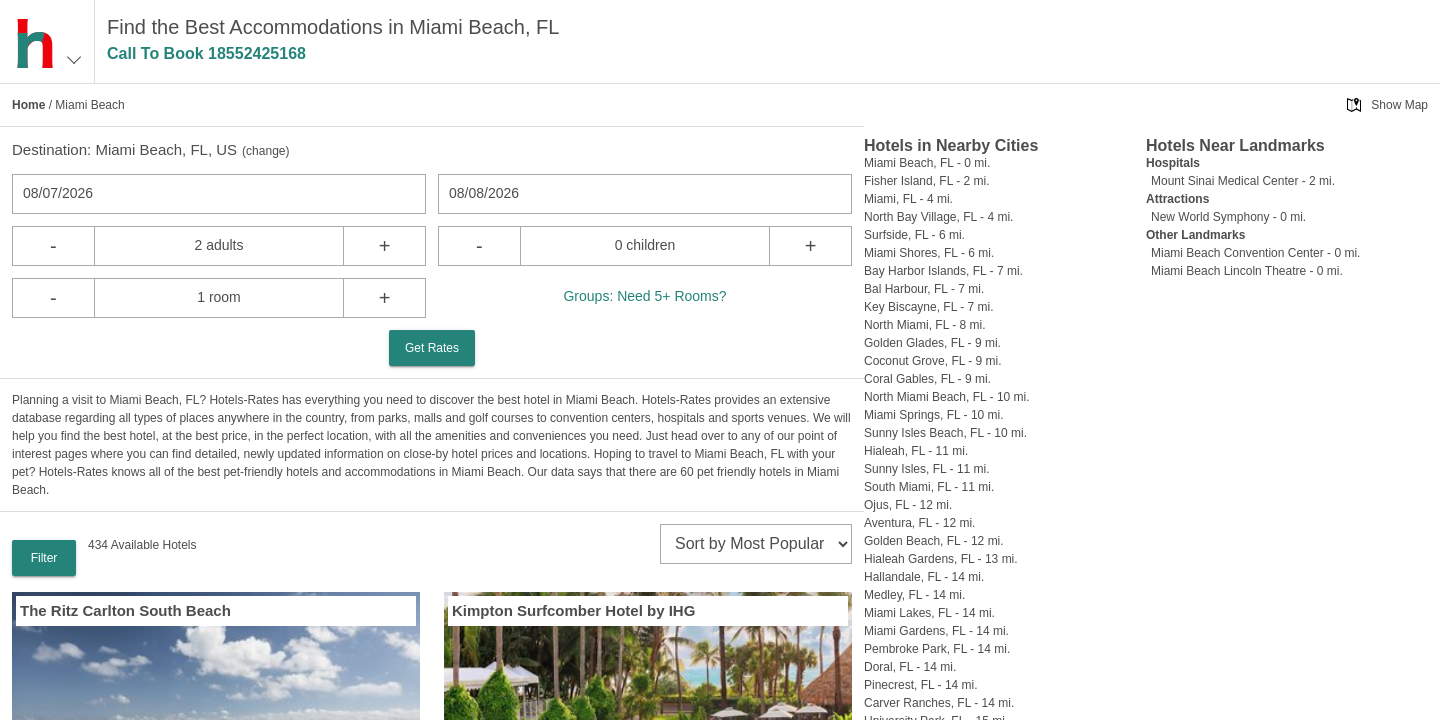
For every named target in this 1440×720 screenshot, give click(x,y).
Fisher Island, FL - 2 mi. (927, 181)
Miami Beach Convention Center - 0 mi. (1255, 253)
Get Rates (432, 348)
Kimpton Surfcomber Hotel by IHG (573, 610)
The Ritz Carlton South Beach (125, 610)
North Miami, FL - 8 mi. (925, 325)
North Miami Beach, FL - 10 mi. (947, 397)
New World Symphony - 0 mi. (1228, 217)
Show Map (1399, 105)
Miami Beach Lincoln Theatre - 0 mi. (1247, 271)
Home (28, 105)
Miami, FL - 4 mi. (908, 199)
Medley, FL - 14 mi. (914, 595)
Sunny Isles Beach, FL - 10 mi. (945, 433)
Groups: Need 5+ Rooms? (644, 296)
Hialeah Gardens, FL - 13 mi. (941, 559)
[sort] (756, 544)
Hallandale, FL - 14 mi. (924, 577)
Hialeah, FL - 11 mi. (916, 451)
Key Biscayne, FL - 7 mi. (929, 307)
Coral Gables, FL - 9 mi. (927, 379)
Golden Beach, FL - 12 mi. (934, 541)
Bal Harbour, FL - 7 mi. (924, 289)
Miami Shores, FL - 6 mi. (929, 253)
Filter (44, 558)
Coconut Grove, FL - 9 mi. (933, 361)
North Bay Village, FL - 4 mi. (938, 217)
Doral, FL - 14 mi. (910, 667)
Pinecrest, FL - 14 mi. (921, 685)
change (265, 151)
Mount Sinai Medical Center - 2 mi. (1243, 181)
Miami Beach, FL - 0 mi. (927, 163)
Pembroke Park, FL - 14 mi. (937, 649)
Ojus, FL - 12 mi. (908, 505)
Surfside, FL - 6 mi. (914, 235)
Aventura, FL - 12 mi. (919, 523)
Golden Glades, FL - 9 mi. (932, 343)
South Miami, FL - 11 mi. (929, 487)
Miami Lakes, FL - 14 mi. (929, 613)
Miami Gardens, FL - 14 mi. (936, 631)
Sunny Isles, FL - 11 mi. (927, 469)
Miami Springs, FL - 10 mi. (934, 415)
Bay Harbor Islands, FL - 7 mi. (943, 271)
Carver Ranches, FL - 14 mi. (939, 703)
